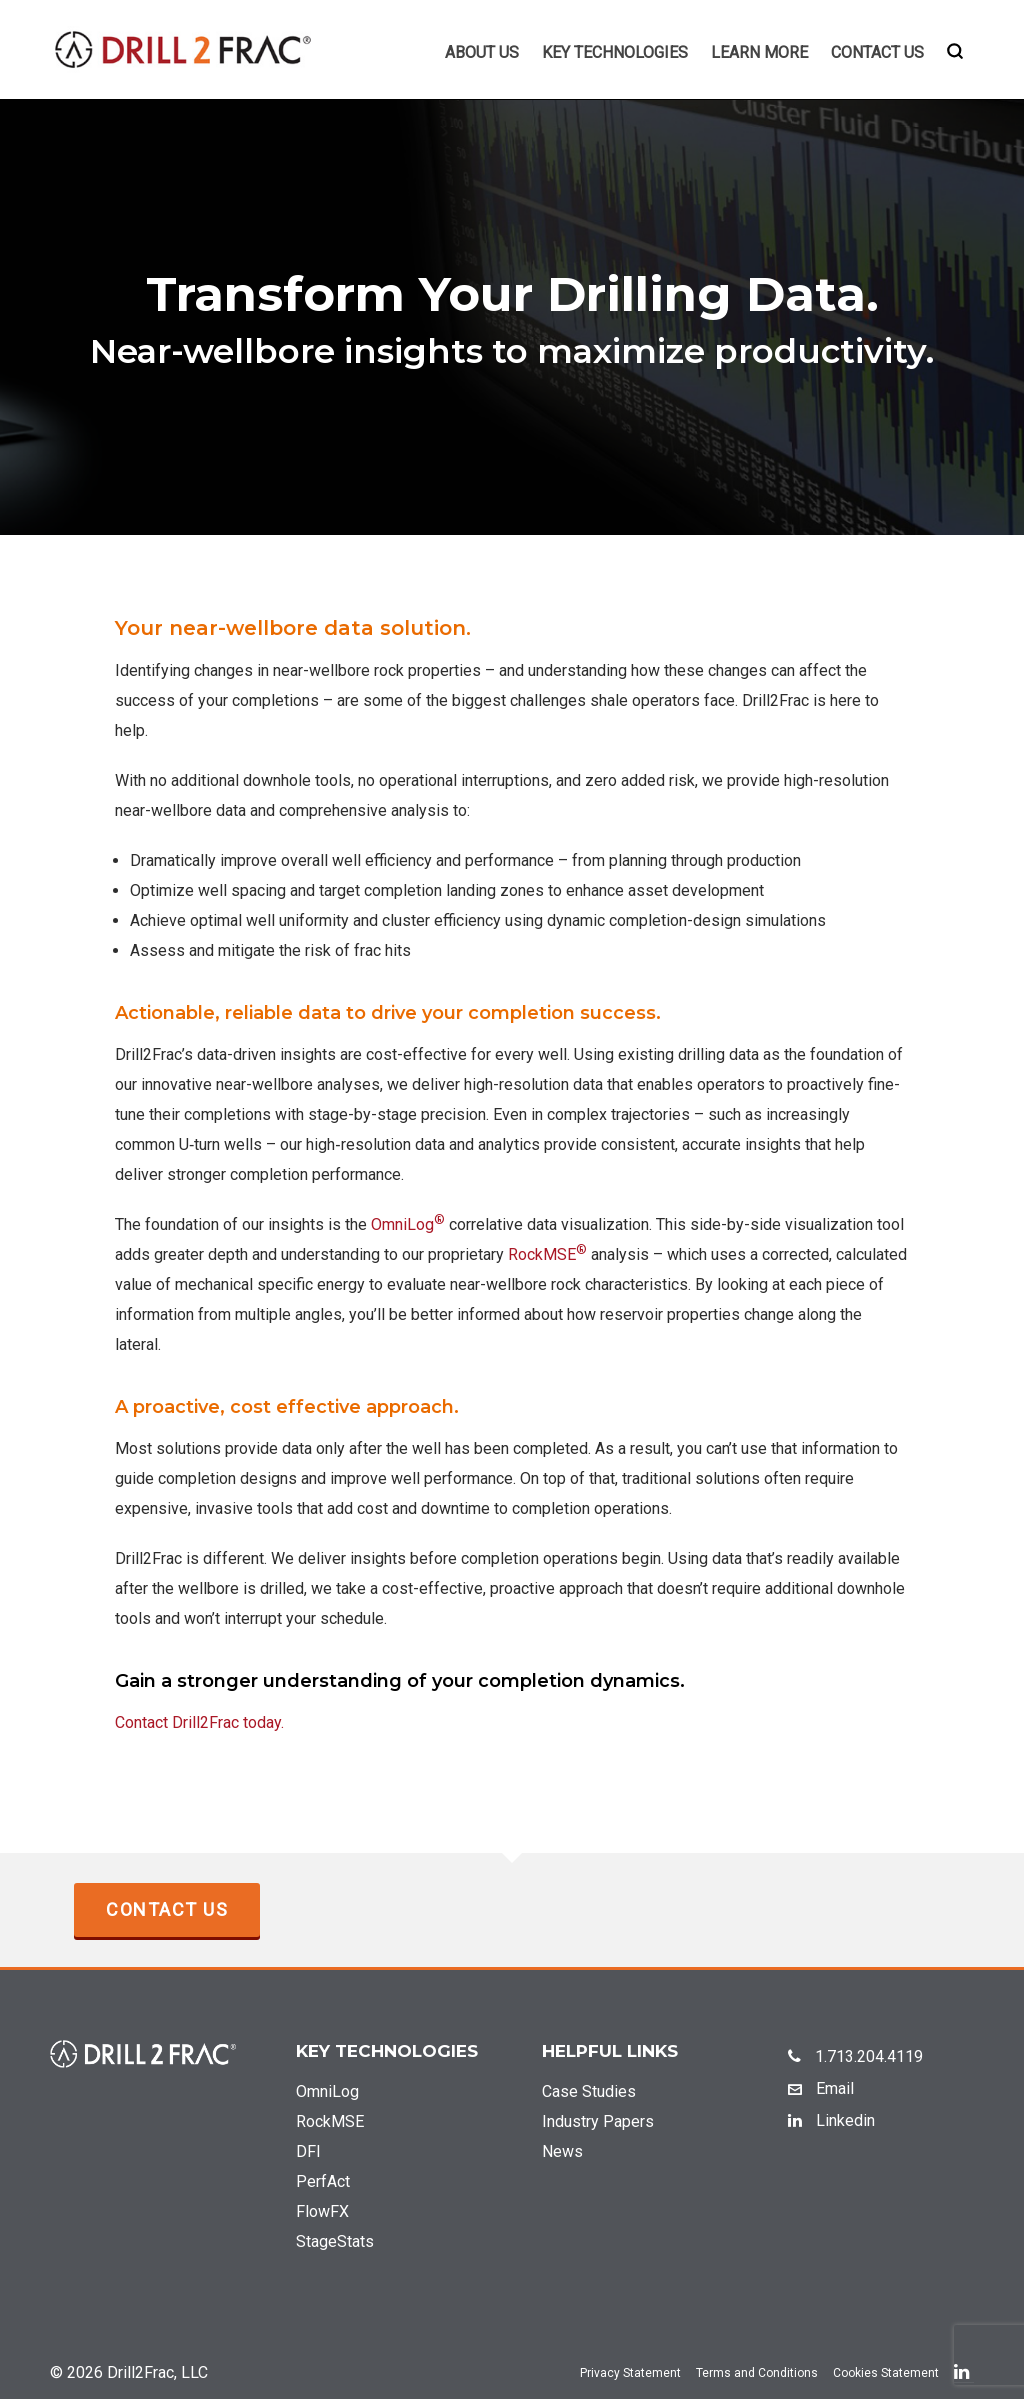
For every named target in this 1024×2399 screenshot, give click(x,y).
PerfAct (323, 2181)
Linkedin (831, 2120)
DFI (308, 2151)
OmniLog (408, 1224)
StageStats (335, 2241)
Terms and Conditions (757, 2373)
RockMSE (547, 1254)
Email (821, 2088)
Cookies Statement (886, 2373)
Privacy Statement (630, 2373)
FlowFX (322, 2211)
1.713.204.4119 (855, 2056)
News (562, 2151)
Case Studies (589, 2091)
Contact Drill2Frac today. (199, 1722)
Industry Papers (598, 2121)
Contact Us (167, 1909)
